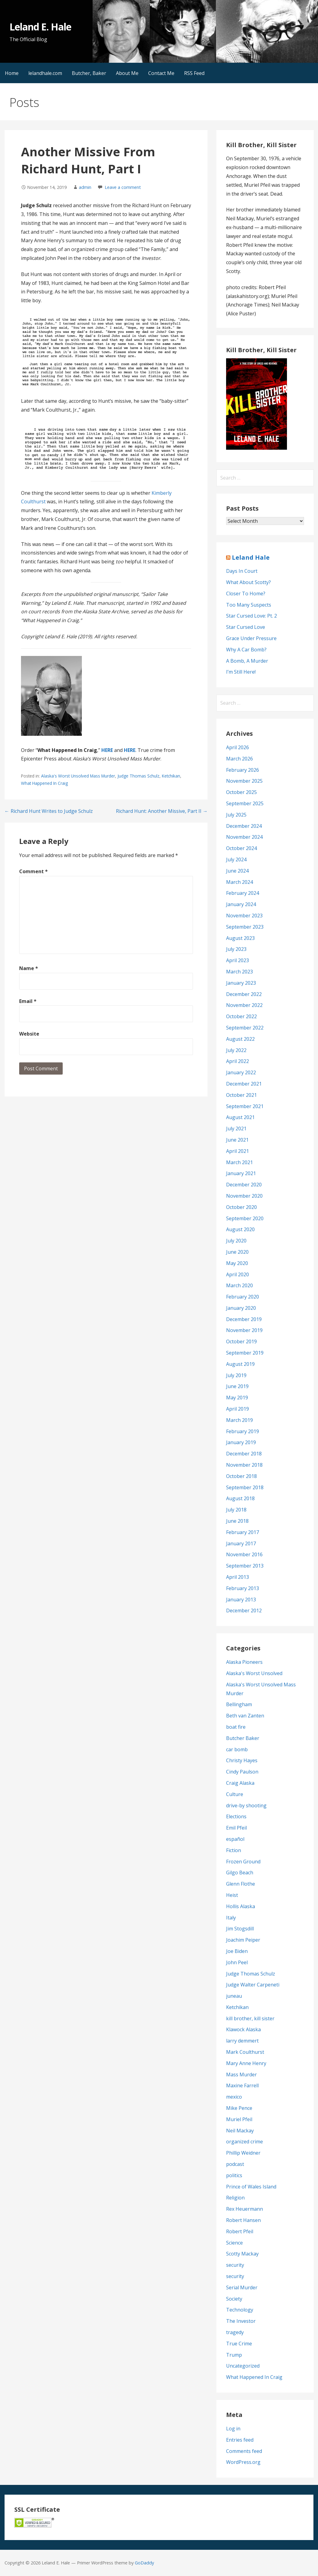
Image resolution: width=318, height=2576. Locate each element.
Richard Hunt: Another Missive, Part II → (162, 811)
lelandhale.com (45, 73)
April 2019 (237, 1408)
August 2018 (240, 1498)
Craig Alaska (240, 1783)
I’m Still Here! (241, 671)
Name (28, 968)
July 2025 (236, 814)
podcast (235, 2164)
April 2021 (237, 1151)
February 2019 (242, 1431)
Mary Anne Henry (246, 2063)
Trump (234, 2354)
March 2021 (239, 1162)
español (235, 1839)
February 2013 (242, 1588)
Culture (234, 1794)
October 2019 (241, 1341)
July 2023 (236, 949)
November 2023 (244, 915)
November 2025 (244, 781)
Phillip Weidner (243, 2152)
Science (234, 2242)
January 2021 (241, 1173)
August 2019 (240, 1364)
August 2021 (240, 1117)
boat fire (236, 1727)
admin (85, 187)
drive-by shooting (246, 1805)
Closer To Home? (245, 593)
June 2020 (237, 1252)
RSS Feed (194, 73)
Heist (232, 1895)
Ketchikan (171, 776)
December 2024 (244, 826)
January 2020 (241, 1308)
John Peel (237, 1962)
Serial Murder (241, 2287)
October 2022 (241, 1016)
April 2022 (237, 1061)
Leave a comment (123, 187)
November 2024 (244, 837)
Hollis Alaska (240, 1906)
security (235, 2265)
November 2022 (244, 1005)
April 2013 (237, 1577)
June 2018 (237, 1521)
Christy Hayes (241, 1760)
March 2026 (239, 758)
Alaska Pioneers (244, 1662)
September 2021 (245, 1106)
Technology (239, 2309)
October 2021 (241, 1095)
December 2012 (244, 1610)
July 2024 (236, 859)
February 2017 (242, 1532)
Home (12, 73)
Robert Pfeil (239, 2231)
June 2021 (237, 1139)
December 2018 (244, 1453)
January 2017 (241, 1543)
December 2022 (244, 994)
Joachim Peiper (243, 1939)
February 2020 (242, 1296)
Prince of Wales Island (251, 2186)
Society (234, 2298)
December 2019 (244, 1319)
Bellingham (239, 1704)
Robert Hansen (243, 2220)
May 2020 (237, 1263)
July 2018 (236, 1509)
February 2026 (242, 770)
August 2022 (240, 1039)
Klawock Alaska (243, 2029)
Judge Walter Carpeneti (252, 1984)
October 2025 (241, 792)
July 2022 (236, 1050)
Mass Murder (241, 2074)
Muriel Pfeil (239, 2119)
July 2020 (236, 1240)
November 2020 (244, 1195)
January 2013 (241, 1599)
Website (29, 1033)
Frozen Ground (243, 1861)
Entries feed (239, 2439)
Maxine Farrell (242, 2085)
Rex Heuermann (244, 2209)
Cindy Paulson (242, 1771)
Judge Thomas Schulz (138, 776)
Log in (233, 2428)
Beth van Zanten (245, 1715)
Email (28, 1001)
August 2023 (240, 938)
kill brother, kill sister (250, 2018)
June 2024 (237, 870)
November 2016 (244, 1554)
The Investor (241, 2321)
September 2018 (245, 1487)
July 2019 (236, 1375)
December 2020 (244, 1184)
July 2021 (236, 1128)
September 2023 (245, 926)
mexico (234, 2096)
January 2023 (241, 983)
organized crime (244, 2141)
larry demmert (242, 2040)
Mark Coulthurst (245, 2052)
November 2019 (244, 1330)
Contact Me (161, 73)
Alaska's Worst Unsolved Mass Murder (78, 776)
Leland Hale (251, 557)
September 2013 (245, 1565)
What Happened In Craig (44, 783)
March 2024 (239, 882)
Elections (236, 1816)
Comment (33, 871)
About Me (127, 73)
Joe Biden (237, 1951)
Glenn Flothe (240, 1883)
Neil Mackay (240, 2130)
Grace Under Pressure (251, 638)
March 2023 (239, 971)
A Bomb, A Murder (247, 660)
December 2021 (244, 1083)
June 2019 (237, 1386)
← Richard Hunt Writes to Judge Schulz (49, 811)
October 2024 (241, 848)
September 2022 (245, 1027)
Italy (231, 1917)
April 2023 (237, 960)
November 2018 (244, 1465)
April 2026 (237, 747)
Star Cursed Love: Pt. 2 (251, 615)
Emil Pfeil (236, 1827)
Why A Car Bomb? (246, 649)
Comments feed (244, 2451)
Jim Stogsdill (240, 1928)
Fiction (233, 1850)
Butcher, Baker (89, 73)
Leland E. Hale (40, 26)
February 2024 (242, 893)
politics (234, 2175)
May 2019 (237, 1397)
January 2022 (241, 1072)
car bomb (237, 1749)
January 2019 (241, 1442)
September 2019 (245, 1352)
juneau (234, 1996)
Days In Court (241, 571)
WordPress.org (243, 2462)
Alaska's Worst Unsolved (254, 1673)
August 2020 (240, 1229)
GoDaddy (144, 2563)
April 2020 (237, 1274)
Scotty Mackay (242, 2253)
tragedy (235, 2332)
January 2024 (241, 904)
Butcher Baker (242, 1738)
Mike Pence (239, 2108)
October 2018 (241, 1476)
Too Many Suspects (248, 604)
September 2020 (245, 1218)
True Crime (239, 2343)
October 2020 (241, 1207)
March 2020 (239, 1285)
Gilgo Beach (239, 1872)
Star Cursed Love (245, 627)
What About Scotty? (248, 582)
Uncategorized (243, 2365)
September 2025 (245, 803)
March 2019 (239, 1420)
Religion (235, 2197)
